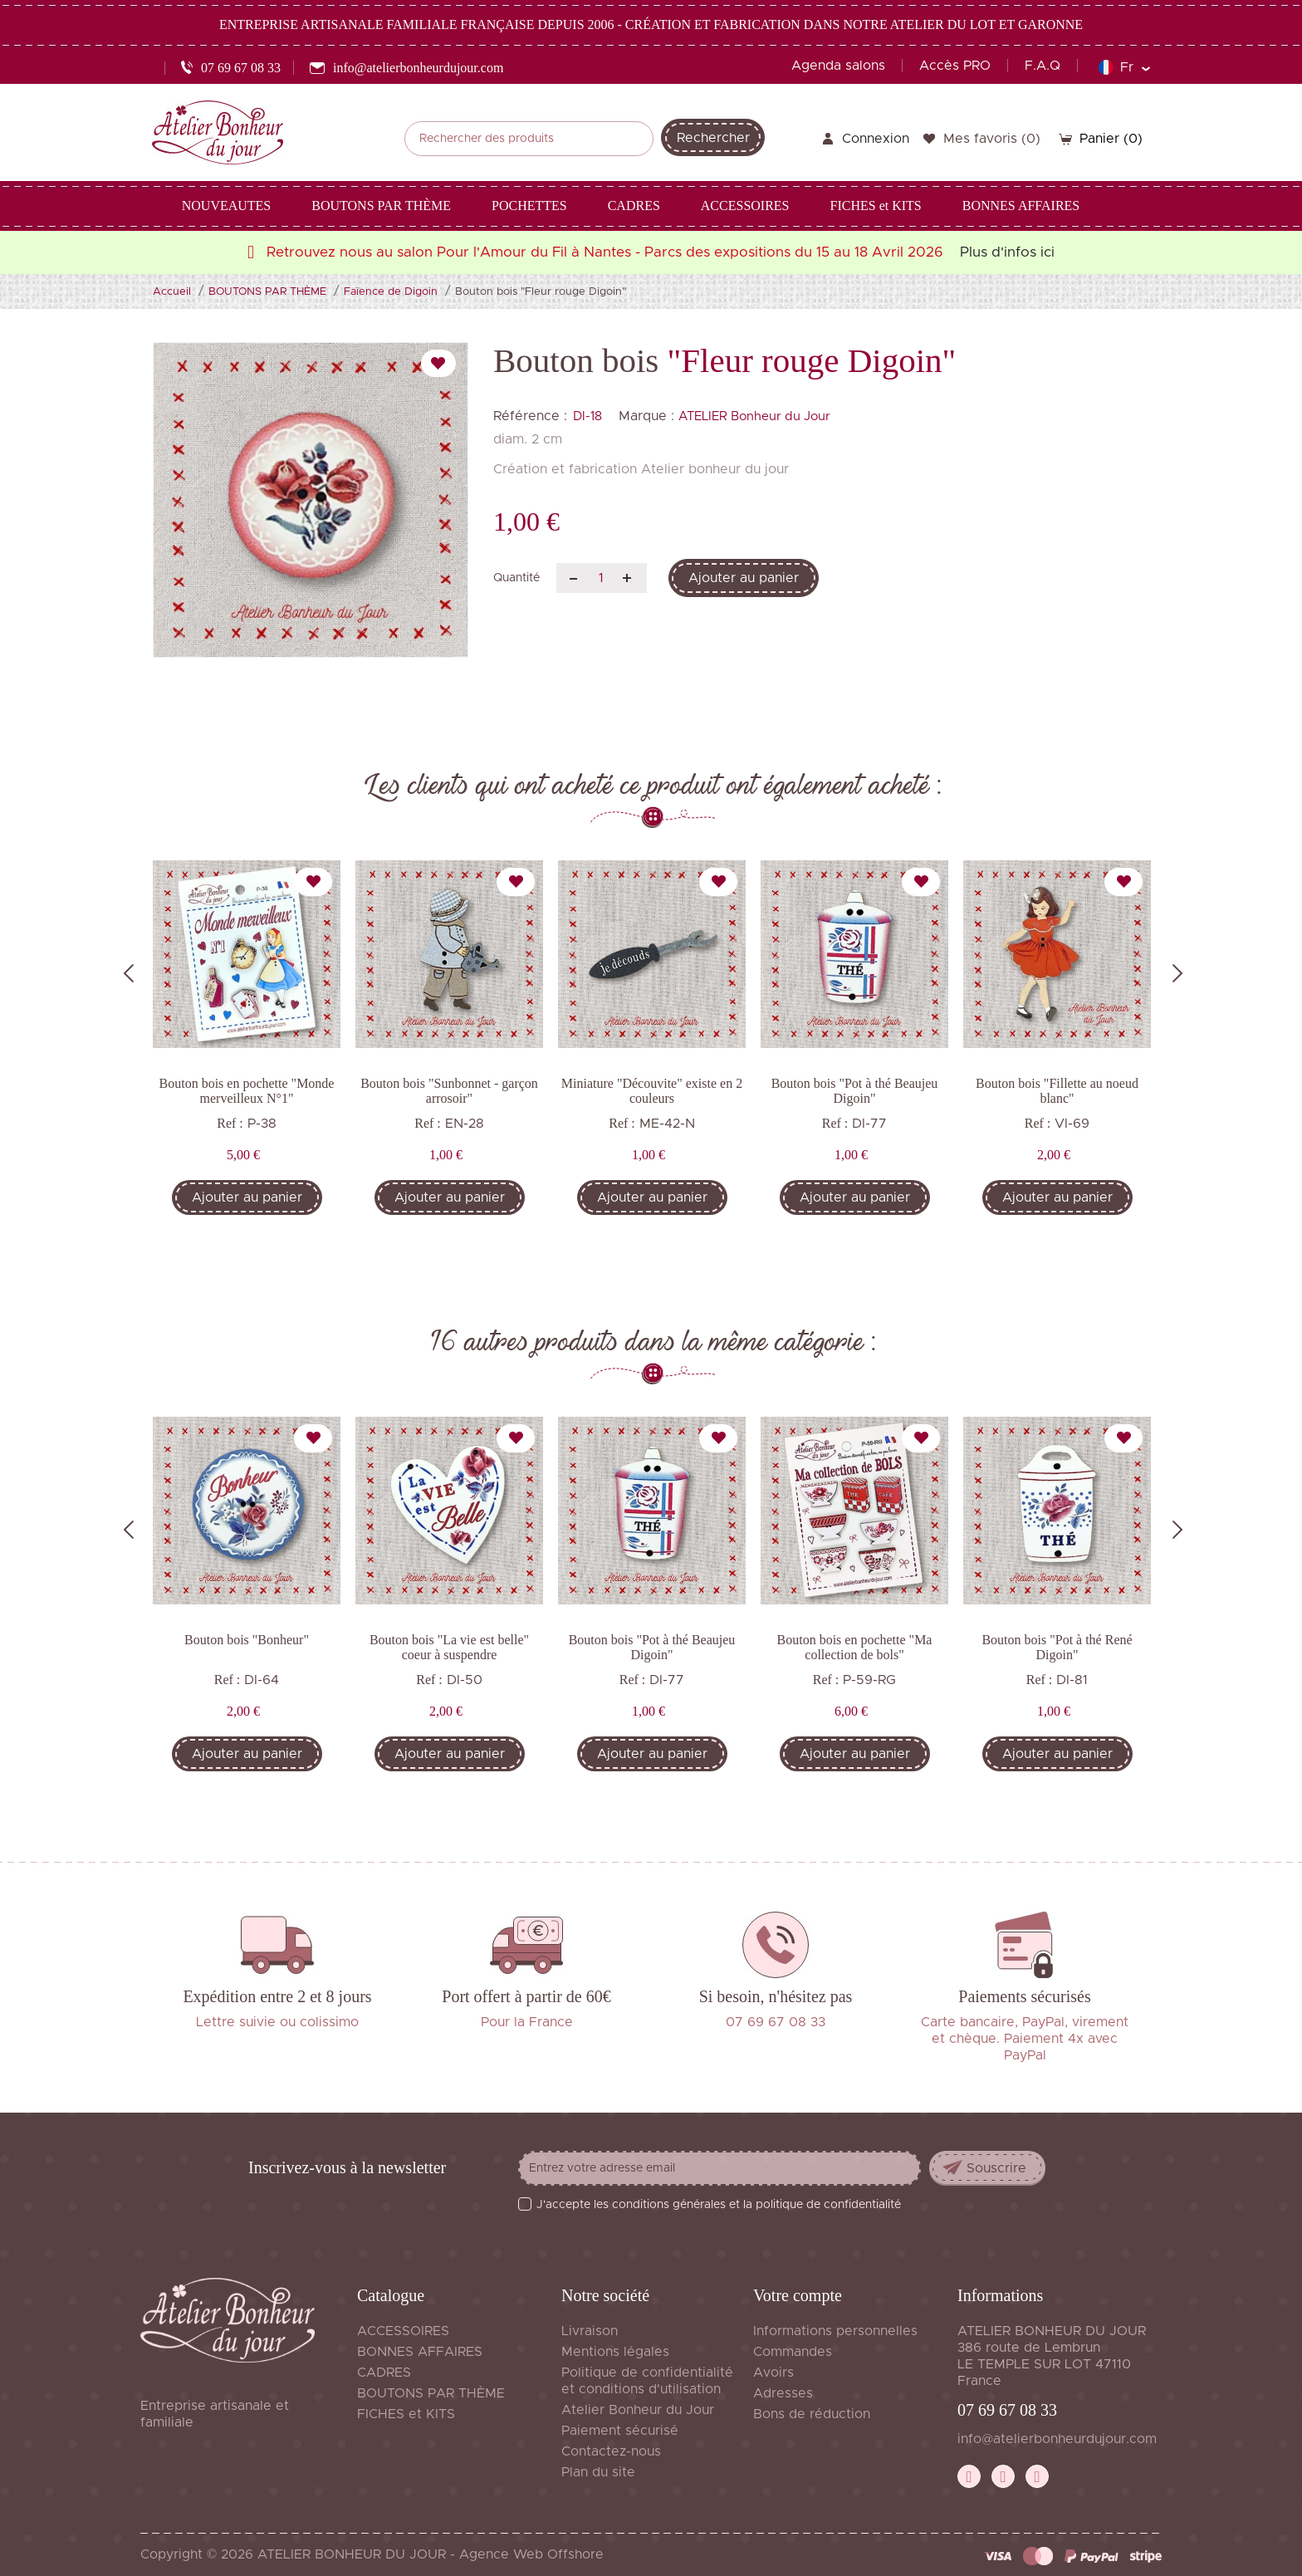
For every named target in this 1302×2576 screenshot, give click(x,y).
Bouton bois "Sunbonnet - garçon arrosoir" (449, 1090)
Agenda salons (838, 65)
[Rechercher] (528, 138)
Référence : (530, 416)
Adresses (783, 2393)
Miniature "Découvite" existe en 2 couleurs (651, 1090)
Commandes (792, 2351)
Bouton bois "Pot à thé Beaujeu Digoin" (854, 1090)
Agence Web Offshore (531, 2554)
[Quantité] (601, 578)
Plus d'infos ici (1007, 252)
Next (1177, 973)
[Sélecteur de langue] (1124, 67)
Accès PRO (955, 65)
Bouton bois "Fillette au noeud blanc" (1057, 1090)
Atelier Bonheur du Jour (637, 2410)
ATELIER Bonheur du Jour (754, 416)
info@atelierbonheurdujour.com (1057, 2439)
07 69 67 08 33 (1007, 2410)
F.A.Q (1042, 65)
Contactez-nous (611, 2451)
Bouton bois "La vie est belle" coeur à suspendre (449, 1647)
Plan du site (598, 2472)
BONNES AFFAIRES (419, 2351)
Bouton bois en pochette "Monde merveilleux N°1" (247, 1090)
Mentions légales (615, 2351)
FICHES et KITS (406, 2414)
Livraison (589, 2331)
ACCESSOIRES (403, 2331)
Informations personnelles (835, 2331)
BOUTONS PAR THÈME (431, 2393)
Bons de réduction (811, 2414)
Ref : (230, 1123)
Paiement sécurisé (619, 2430)
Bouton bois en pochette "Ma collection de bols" (854, 1647)
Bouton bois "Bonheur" (246, 1640)
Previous (129, 973)
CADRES (384, 2372)
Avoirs (773, 2372)
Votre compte (797, 2295)
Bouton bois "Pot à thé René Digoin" (1056, 1647)
